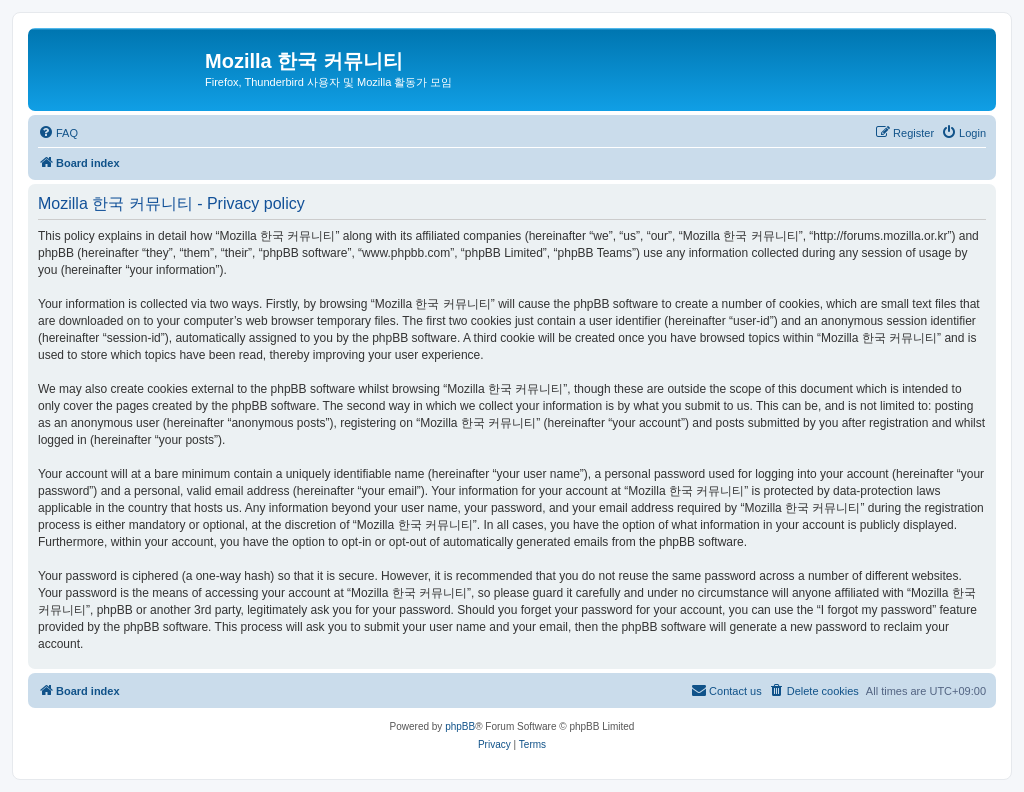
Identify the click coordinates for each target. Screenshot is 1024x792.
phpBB (460, 726)
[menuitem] (58, 133)
